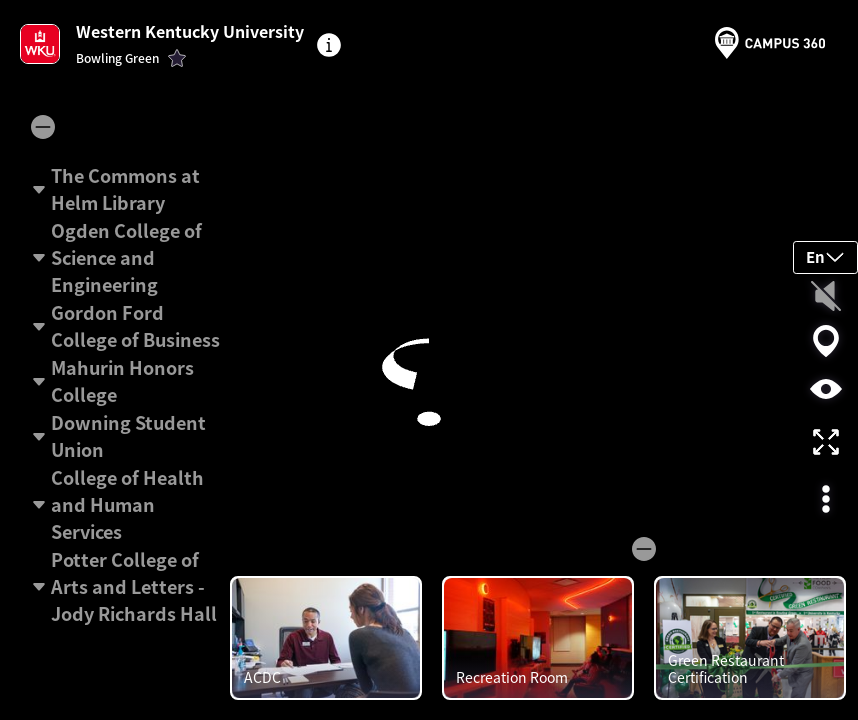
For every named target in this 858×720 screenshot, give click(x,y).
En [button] (825, 256)
